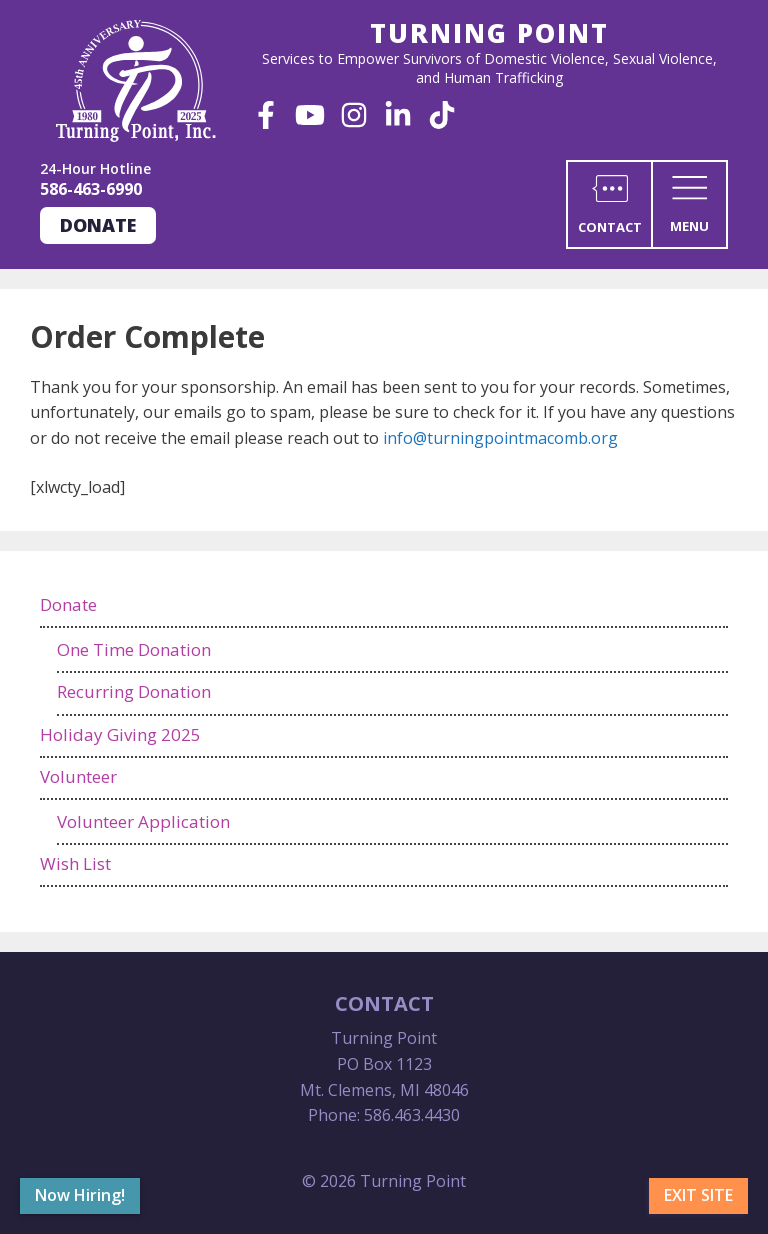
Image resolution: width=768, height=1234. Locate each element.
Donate (98, 225)
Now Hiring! (80, 1195)
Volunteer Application (143, 821)
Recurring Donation (134, 691)
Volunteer (78, 776)
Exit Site (698, 1195)
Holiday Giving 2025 (120, 734)
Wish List (75, 863)
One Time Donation (134, 649)
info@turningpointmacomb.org (500, 438)
